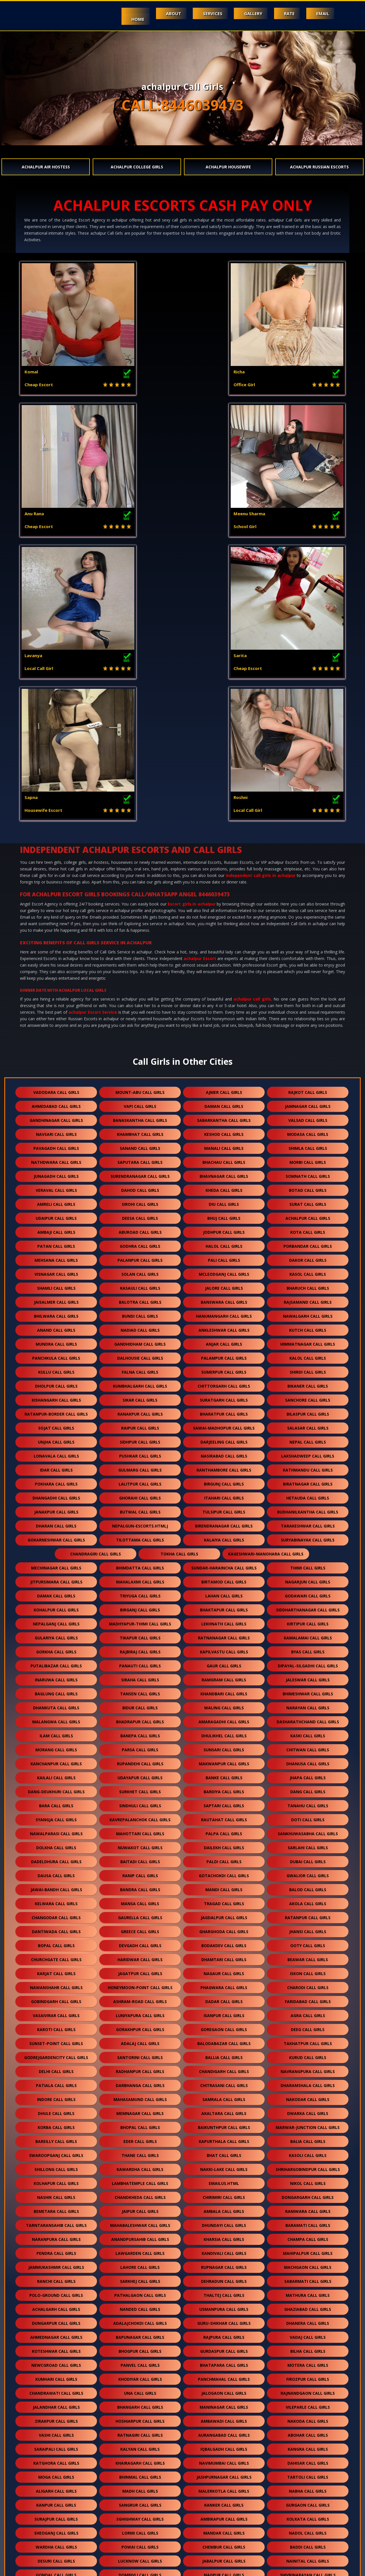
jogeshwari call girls (224, 2319)
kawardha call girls (140, 1885)
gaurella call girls (140, 1634)
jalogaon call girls (223, 2109)
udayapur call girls (140, 1494)
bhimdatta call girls (140, 1284)
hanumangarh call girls (224, 1032)
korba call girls (56, 1843)
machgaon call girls (307, 1983)
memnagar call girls (140, 1829)
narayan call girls (307, 1424)
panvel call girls (140, 2081)
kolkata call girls (308, 2235)
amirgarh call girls (307, 2445)
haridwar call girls (140, 1676)
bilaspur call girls (308, 1130)
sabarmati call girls (307, 1997)
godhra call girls (140, 962)
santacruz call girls (140, 2501)
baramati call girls (307, 1941)
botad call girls (308, 906)
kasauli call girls (140, 1004)
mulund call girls (307, 2515)
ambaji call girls (56, 948)
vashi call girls (56, 2151)
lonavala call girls (56, 1172)
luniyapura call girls (140, 1731)
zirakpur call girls (56, 2137)
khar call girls (56, 2501)
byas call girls (308, 1368)
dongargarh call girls (308, 1913)
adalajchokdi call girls (140, 2039)
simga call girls (56, 2403)
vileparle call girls (308, 2123)
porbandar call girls (307, 962)
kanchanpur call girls (56, 1480)
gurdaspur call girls (224, 2067)
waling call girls (224, 1424)
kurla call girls (140, 2515)
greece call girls (140, 1648)
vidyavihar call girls (140, 2529)
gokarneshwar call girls (56, 1256)
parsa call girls (140, 1466)
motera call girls (307, 2081)
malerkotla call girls (223, 2207)
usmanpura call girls (223, 2025)
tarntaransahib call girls (56, 1941)
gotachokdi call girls (224, 1592)
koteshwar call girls (56, 2067)
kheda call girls (224, 906)
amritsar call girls (140, 2333)
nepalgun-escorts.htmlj (140, 1242)
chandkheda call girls (140, 1913)
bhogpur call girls (140, 2067)
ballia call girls (224, 1773)
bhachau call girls (223, 878)
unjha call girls (56, 1158)
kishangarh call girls (56, 1116)
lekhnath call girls (223, 1340)
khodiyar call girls (140, 2095)
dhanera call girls (307, 2039)
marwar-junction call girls (308, 1843)
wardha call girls (56, 2263)
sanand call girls (140, 864)
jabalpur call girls (224, 2277)
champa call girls (307, 1955)
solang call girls (224, 2403)
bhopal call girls (140, 1843)
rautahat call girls (224, 1536)
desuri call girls (56, 2277)
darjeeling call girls (224, 1158)
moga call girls (56, 2193)
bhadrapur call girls (140, 1438)
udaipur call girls (56, 934)
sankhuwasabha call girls (308, 1550)
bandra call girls (140, 1606)
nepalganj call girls (56, 1340)
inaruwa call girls (56, 1396)
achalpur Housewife (228, 167)
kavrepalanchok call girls (140, 1536)
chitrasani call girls (224, 1801)
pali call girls (224, 976)
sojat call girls (56, 1144)
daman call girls (223, 822)
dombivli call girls (140, 2291)
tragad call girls (224, 1620)
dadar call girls (224, 1717)
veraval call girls (56, 906)
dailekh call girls (224, 1564)
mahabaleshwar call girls (140, 1941)
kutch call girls (307, 1046)
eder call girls (140, 1857)
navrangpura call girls (308, 1787)
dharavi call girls (56, 2515)
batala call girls (56, 2347)
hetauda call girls (307, 1214)
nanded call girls (140, 2025)
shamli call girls (56, 1004)
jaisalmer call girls (56, 1018)
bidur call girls (140, 1424)
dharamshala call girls (308, 1801)
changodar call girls (56, 1634)
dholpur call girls (56, 1102)
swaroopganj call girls (56, 1871)
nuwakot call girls (140, 1564)
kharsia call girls (224, 1955)
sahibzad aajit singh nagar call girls (98, 2473)
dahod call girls (140, 906)
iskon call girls (308, 1689)
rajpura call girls (223, 2053)
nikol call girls (308, 1899)
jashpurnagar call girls (224, 2193)
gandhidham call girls (140, 1060)
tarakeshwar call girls (308, 1242)
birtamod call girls (223, 1298)
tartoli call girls (307, 2193)
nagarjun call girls (307, 1298)
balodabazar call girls (224, 1759)
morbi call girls (307, 878)
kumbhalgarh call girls (140, 1102)
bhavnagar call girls (224, 892)
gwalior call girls (308, 1592)
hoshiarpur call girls (140, 2137)
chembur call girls (223, 2263)
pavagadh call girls (56, 864)
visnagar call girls (56, 990)
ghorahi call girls (140, 1214)
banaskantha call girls (140, 836)
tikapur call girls (140, 1354)
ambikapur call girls (224, 2235)
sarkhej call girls (140, 1997)
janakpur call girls (56, 1228)
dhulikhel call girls (224, 1452)
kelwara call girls (56, 1620)
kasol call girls (307, 990)
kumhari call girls (56, 2095)
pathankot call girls (307, 2361)
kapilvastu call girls (224, 1368)
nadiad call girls (140, 1046)
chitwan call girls (307, 1466)
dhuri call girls (224, 2305)
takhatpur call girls (308, 1759)
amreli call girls (56, 920)
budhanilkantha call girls (307, 1228)
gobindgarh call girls (56, 1717)
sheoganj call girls (56, 2249)
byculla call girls (307, 2543)
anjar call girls (224, 1060)
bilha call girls (307, 2067)
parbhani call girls (140, 2417)
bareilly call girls (56, 1857)
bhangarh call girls (140, 2123)
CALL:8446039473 (182, 105)
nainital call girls (307, 2277)
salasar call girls (307, 1144)
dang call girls (307, 1508)
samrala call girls (223, 1815)
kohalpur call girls (56, 1326)
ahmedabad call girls (56, 822)
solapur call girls (56, 2319)
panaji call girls (140, 2389)
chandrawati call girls (56, 2109)
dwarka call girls (307, 1829)
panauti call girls (140, 1382)
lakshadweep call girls (307, 1172)
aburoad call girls (140, 948)
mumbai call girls (56, 2459)
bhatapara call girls (224, 2081)
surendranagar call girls (140, 892)
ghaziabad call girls (307, 2025)
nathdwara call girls (56, 878)
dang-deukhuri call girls (56, 1508)
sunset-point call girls (56, 1759)
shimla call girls (308, 864)
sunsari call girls (224, 1466)
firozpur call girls (307, 2095)
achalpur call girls (252, 715)
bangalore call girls (308, 2431)
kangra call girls (308, 2165)
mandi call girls (223, 1606)
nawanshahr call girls (56, 1703)
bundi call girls (140, 1032)
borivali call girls (307, 2347)
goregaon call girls (224, 1745)
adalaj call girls (140, 1759)
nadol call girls (308, 2249)
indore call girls (56, 1815)
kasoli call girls (308, 1871)
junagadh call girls (56, 892)
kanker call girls (224, 2221)
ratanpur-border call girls (56, 1130)
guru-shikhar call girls (224, 2039)
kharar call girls (140, 2487)
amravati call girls (224, 2445)
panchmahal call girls (224, 2095)
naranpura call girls (56, 1955)
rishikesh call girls (140, 2347)
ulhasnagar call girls (307, 2319)
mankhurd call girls (56, 2543)
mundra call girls (56, 1060)
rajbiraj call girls (140, 1368)
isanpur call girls (224, 1731)
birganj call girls (140, 1326)
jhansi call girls (307, 1648)
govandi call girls (308, 2529)
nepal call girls (307, 1158)
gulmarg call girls (140, 1186)
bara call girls (56, 1522)
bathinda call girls (140, 2431)
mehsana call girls (56, 976)
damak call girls (56, 1312)
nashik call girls (56, 1913)
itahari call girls (224, 1214)
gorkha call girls (56, 1368)
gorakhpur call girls (140, 1745)
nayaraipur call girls (56, 2375)
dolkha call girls (56, 1564)
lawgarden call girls (140, 1969)
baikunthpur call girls (224, 1843)
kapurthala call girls (224, 1857)
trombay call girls (140, 2543)
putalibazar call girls (56, 1382)
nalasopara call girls (140, 2319)
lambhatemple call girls (140, 1899)
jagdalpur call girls (224, 1634)
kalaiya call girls (224, 1256)
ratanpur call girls (307, 1634)
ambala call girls (224, 1927)
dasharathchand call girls (308, 1438)
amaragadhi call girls (223, 1438)
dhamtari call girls (223, 1676)
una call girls (140, 2109)
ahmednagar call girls (56, 2053)
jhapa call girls (308, 1494)
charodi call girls (307, 1703)
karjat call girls (56, 1689)
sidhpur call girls (140, 1158)
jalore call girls (224, 1004)
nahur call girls (56, 2529)
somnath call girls (308, 892)
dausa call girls (56, 1592)
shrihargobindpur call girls (308, 1885)
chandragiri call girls (95, 1270)
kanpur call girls (56, 2221)
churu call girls (56, 2445)
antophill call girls (224, 2543)
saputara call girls (140, 878)
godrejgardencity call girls (56, 1773)
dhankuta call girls (56, 1424)
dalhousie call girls (140, 1074)
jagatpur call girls (140, 1689)
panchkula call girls (56, 1074)
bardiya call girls (224, 1508)
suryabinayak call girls (307, 1256)
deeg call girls (308, 1745)
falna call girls (140, 1088)
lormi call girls (140, 2249)
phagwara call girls (223, 1703)
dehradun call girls (224, 1997)
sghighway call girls (140, 2235)
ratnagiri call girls (140, 2151)
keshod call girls (224, 850)
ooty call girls (307, 1662)
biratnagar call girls (307, 1200)
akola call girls (307, 1620)
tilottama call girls (140, 1256)
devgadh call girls (140, 1662)
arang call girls (308, 2403)
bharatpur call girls (224, 1130)
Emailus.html (224, 1899)
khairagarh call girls (140, 2179)
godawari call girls (307, 1312)
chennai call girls (224, 2417)
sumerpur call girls (223, 1088)
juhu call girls (56, 2305)
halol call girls (224, 962)
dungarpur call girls (56, 2039)
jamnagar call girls (307, 822)
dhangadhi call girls (56, 1214)
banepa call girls (140, 1452)
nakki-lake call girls (224, 1885)
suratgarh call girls (224, 1116)
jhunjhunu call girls (189, 2473)
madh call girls (140, 2207)
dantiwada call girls (56, 1648)
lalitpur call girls (140, 1200)
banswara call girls (224, 1018)
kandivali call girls (224, 1969)
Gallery (247, 13)
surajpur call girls (56, 2235)
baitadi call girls (140, 1578)
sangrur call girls (140, 2221)
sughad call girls (308, 2333)
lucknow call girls (140, 2277)
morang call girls (56, 1466)
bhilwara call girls (56, 1032)
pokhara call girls (56, 1200)
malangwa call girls (56, 1438)
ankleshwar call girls (224, 1046)
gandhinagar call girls (56, 836)
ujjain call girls (140, 2375)
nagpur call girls (224, 2291)
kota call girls (307, 948)
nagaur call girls (224, 1689)
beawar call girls (307, 1676)
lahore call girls (140, 1983)
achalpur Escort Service (92, 728)
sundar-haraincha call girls (224, 1284)
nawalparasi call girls (56, 1550)
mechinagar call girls (56, 1284)
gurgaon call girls (308, 2221)
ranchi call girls (56, 1997)
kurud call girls (307, 1773)
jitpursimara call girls (56, 1298)
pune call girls (273, 2473)
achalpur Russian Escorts (319, 167)
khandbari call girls (223, 1410)
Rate (285, 13)
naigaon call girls (140, 2459)
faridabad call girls (308, 1717)
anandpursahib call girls (140, 1955)
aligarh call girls (56, 2207)
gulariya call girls (56, 1354)
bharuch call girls (308, 1004)
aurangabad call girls (224, 2151)
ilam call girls (56, 1452)
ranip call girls (140, 1592)
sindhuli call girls (140, 1522)
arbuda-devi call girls (140, 2361)
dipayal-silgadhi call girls (308, 1382)
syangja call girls (56, 1536)
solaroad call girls (56, 2487)
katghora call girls (56, 2179)
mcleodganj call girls (224, 990)
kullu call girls (56, 1088)
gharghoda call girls (223, 1648)
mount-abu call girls (140, 808)
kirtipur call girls (307, 1340)
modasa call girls (307, 850)
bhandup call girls (224, 2501)
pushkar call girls (140, 1172)
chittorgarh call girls (224, 1102)
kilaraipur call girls (223, 2347)
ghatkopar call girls (307, 2501)
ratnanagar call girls (224, 1354)
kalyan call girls (140, 2165)
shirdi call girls (308, 1088)
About (162, 13)
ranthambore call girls (223, 1186)
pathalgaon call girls (140, 2011)
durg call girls (224, 2459)
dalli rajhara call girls (308, 2305)
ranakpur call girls (140, 1130)
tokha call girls (179, 1270)
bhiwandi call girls (308, 2459)
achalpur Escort (200, 674)
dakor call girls (308, 976)
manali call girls (224, 864)
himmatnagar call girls (307, 1060)
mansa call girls (140, 1620)
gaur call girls (224, 1382)
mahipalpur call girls (307, 1969)
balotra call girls (140, 1018)
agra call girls (308, 1731)
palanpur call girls (140, 976)
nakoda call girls (307, 2137)
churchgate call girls (56, 1676)
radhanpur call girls (140, 1787)
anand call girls (56, 1046)
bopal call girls (56, 1662)
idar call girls (56, 1186)
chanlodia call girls (307, 2389)
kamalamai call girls (308, 1354)
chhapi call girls (56, 2417)
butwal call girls (140, 1228)
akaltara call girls (223, 1829)
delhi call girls (56, 1787)
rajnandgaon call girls (308, 2109)
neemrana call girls (56, 2333)
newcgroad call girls (56, 2081)
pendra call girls (56, 1969)
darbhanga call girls (140, 1801)
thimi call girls (307, 1284)
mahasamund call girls (140, 1815)
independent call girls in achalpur (260, 591)
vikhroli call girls (224, 2529)
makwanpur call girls (224, 1480)
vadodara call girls (56, 808)
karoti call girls (56, 1745)
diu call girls (224, 920)
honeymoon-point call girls (140, 1703)
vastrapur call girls (56, 2389)
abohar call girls (308, 2151)
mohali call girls (140, 2445)
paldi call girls (224, 1578)
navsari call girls (56, 850)
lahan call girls (224, 1312)
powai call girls (140, 2263)
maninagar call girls (224, 2123)
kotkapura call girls (56, 2431)
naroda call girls (307, 2487)
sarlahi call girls (308, 1564)
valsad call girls (307, 836)
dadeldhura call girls (56, 1578)
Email (321, 13)
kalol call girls (307, 1074)
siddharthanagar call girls (308, 1326)
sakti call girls (224, 2431)
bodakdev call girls (223, 1662)
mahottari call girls (140, 1550)
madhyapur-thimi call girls (140, 1340)
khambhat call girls (140, 850)
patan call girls (56, 962)
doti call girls (308, 1536)
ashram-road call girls (140, 1717)
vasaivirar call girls (56, 1731)
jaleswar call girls (308, 1396)
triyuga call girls (140, 1312)
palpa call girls (224, 1550)
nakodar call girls (307, 1815)
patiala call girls (56, 1801)
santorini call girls (140, 1773)
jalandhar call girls (56, 2123)
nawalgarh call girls (307, 1032)
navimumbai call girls (224, 2179)
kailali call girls (56, 1494)
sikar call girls (140, 1116)
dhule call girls (56, 1829)
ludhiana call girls (56, 2361)
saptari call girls (224, 1522)
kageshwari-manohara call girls (265, 1270)
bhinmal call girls (140, 2193)
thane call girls (140, 1871)
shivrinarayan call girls (308, 2291)
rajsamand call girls (308, 1018)
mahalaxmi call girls (140, 1298)
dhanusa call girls (307, 1480)
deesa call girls (140, 934)
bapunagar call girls (140, 2053)
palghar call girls (224, 2375)
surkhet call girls (140, 1508)
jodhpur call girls (224, 948)
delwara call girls (140, 2305)
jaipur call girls (140, 1927)
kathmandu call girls (308, 1186)
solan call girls (140, 990)
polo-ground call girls (56, 2011)
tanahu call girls (307, 1522)
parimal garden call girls (140, 2403)
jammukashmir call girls (56, 1983)
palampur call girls (224, 1074)
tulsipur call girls (223, 1228)
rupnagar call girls (224, 1983)
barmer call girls (224, 2361)
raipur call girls (140, 1144)
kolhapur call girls (56, 1899)
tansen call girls (140, 1410)
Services (204, 13)
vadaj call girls (308, 2053)
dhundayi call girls (224, 1941)
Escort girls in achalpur (192, 620)
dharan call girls (56, 1242)
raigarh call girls (223, 2389)
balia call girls (307, 1857)
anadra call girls (307, 2375)
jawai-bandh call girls (56, 1606)
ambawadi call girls (224, 2137)
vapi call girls (140, 822)
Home (124, 19)
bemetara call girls (56, 1927)
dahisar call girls (307, 2179)
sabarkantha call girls (224, 836)
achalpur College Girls (137, 167)
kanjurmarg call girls (223, 2515)
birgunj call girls (224, 1200)
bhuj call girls (223, 934)
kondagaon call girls (224, 2487)
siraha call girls (140, 1396)
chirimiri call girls (224, 1913)
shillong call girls (56, 1885)
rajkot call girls (307, 808)
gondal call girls (56, 2291)
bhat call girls (224, 1871)
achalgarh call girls (56, 2025)
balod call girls (307, 1606)
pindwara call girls (224, 2333)
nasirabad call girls (224, 1172)
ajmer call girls (224, 808)
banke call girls (224, 1494)
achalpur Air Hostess (46, 167)
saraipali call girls (56, 2165)
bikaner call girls (307, 1102)
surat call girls (307, 920)
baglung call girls (56, 1410)
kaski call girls (307, 1452)
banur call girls (308, 2417)
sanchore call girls (307, 1116)
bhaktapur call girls (224, 1326)
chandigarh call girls (224, 1787)
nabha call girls (308, 2207)
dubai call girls (308, 1578)
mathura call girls (308, 2011)
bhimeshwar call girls (308, 1410)
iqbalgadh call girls (223, 2165)
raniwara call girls (307, 1927)
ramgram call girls (224, 1396)
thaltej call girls (224, 2011)
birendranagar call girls (224, 1242)
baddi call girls (308, 2263)
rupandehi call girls (140, 1480)
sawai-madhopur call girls (224, 1144)
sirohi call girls (140, 920)
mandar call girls (224, 2249)
